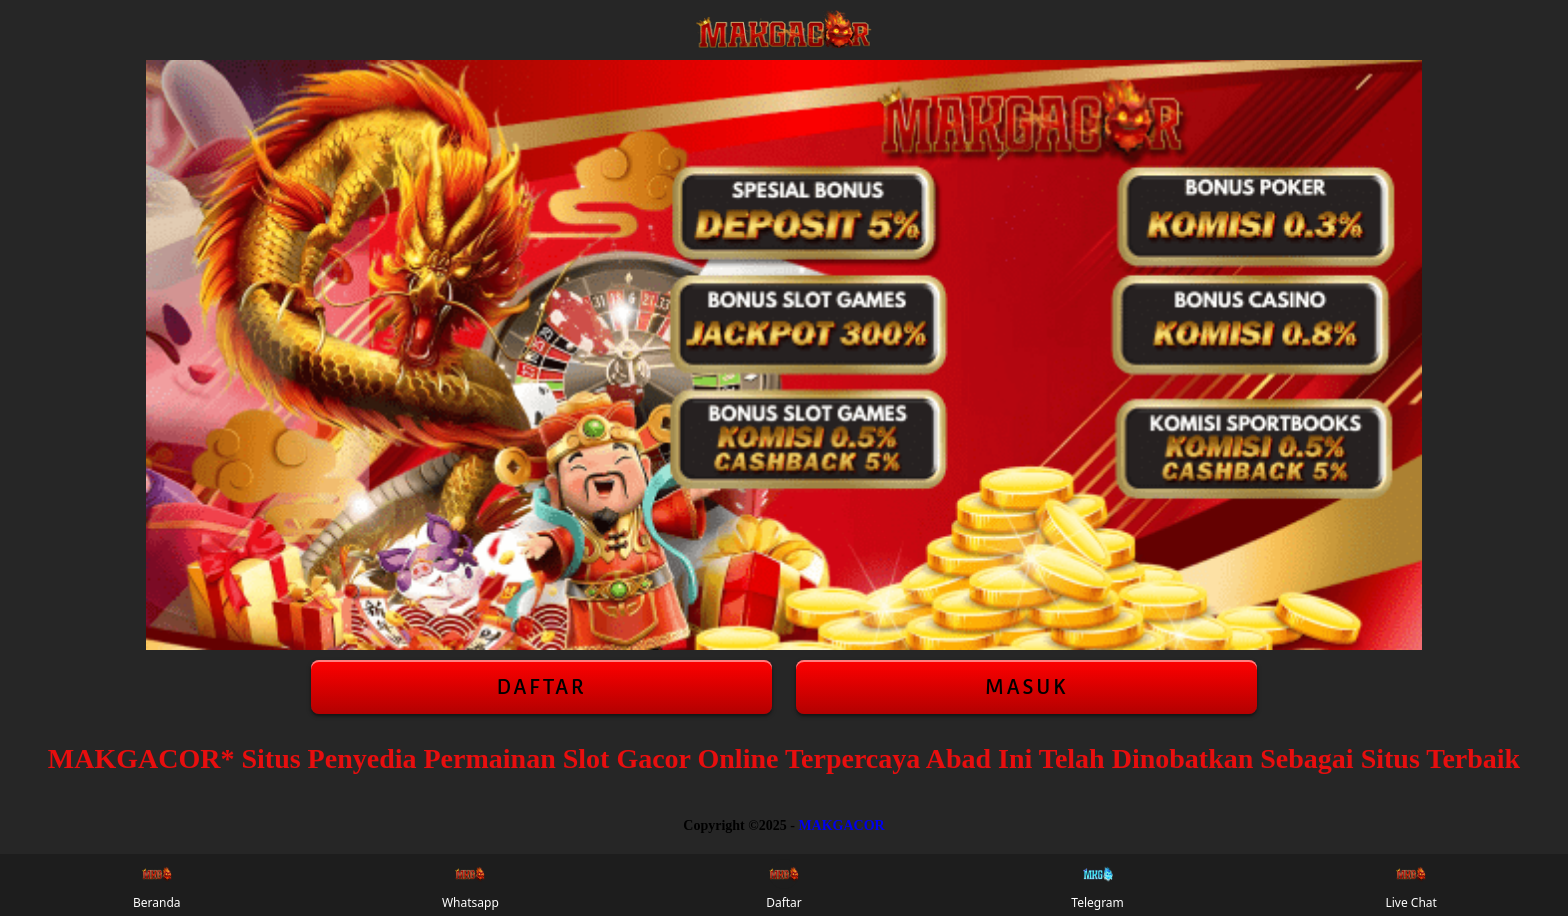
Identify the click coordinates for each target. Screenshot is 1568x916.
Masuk (1027, 687)
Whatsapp (470, 885)
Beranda (157, 885)
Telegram (1097, 885)
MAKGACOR (841, 825)
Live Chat (1410, 885)
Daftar (541, 687)
